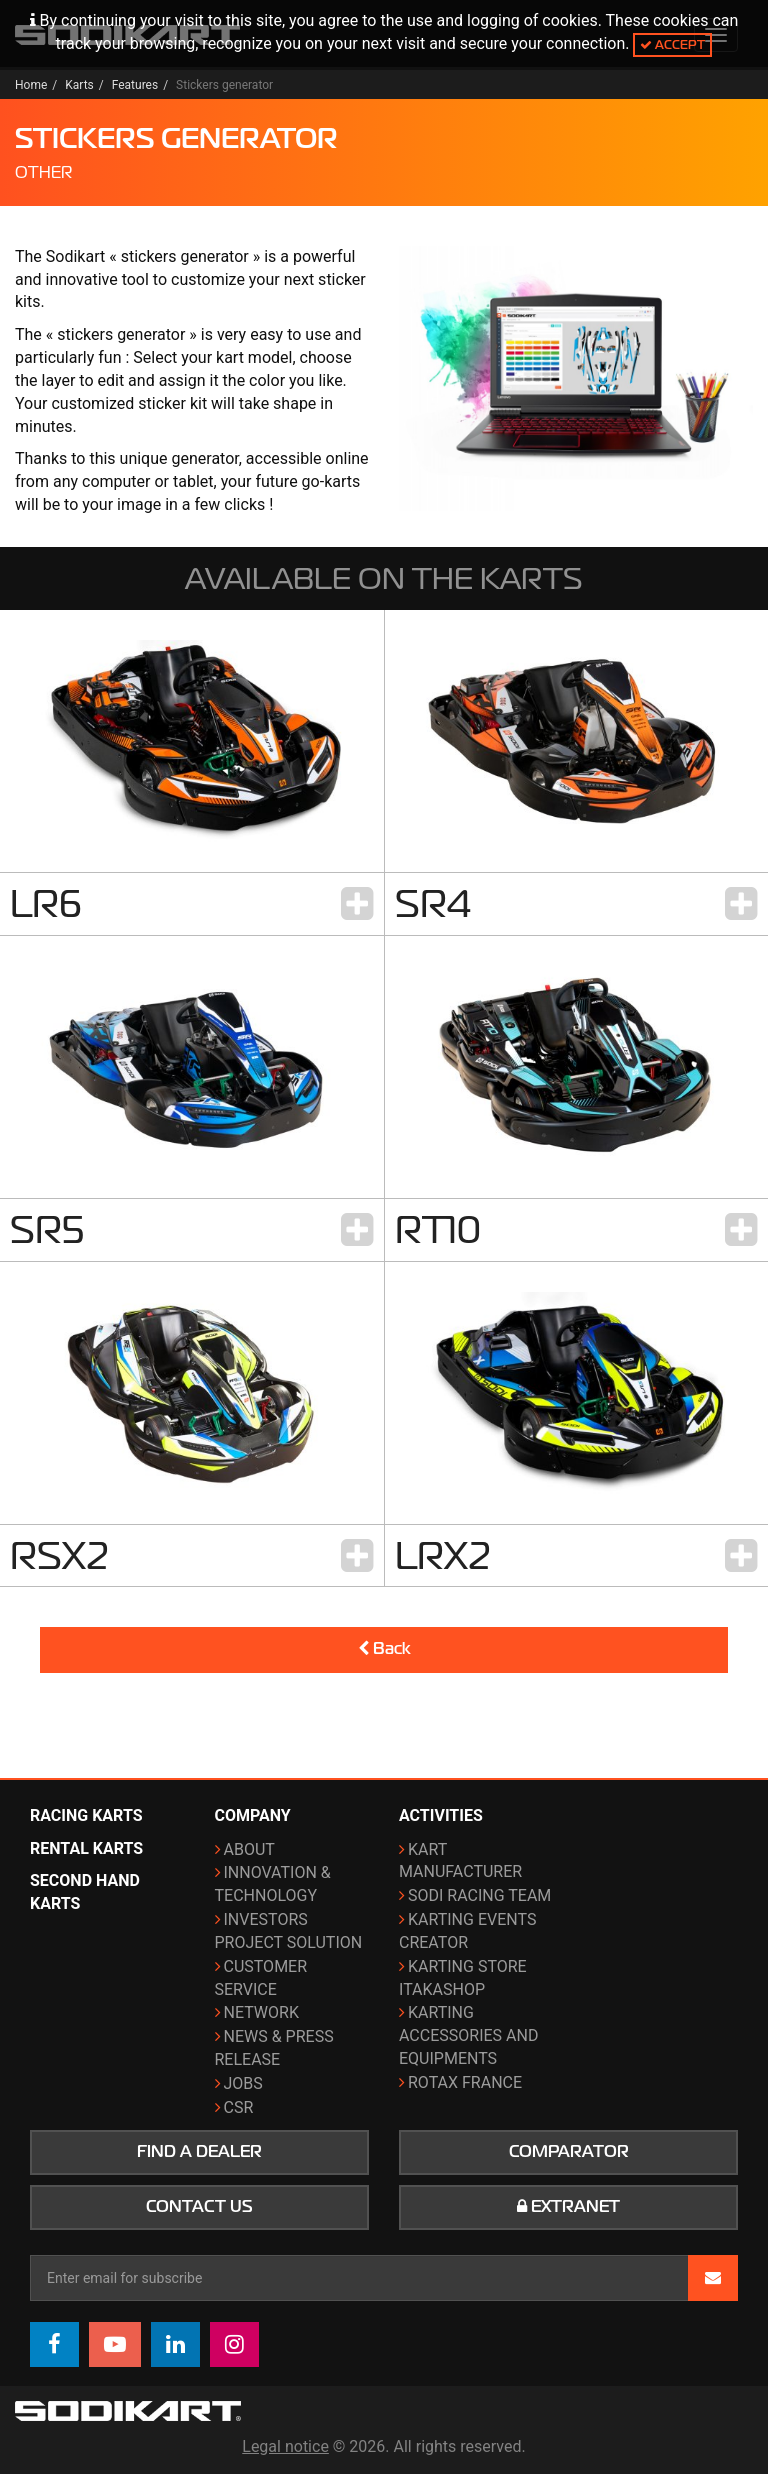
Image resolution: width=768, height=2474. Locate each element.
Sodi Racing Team (479, 1895)
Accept (672, 44)
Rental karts (86, 1848)
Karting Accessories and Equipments (468, 2035)
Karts (79, 85)
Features (135, 85)
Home (31, 85)
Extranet (568, 2207)
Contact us (199, 2207)
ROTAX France (465, 2082)
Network (261, 2012)
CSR (239, 2107)
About (249, 1849)
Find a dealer (199, 2152)
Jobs (243, 2083)
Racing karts (86, 1815)
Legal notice (285, 2446)
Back (384, 1649)
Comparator (569, 2152)
